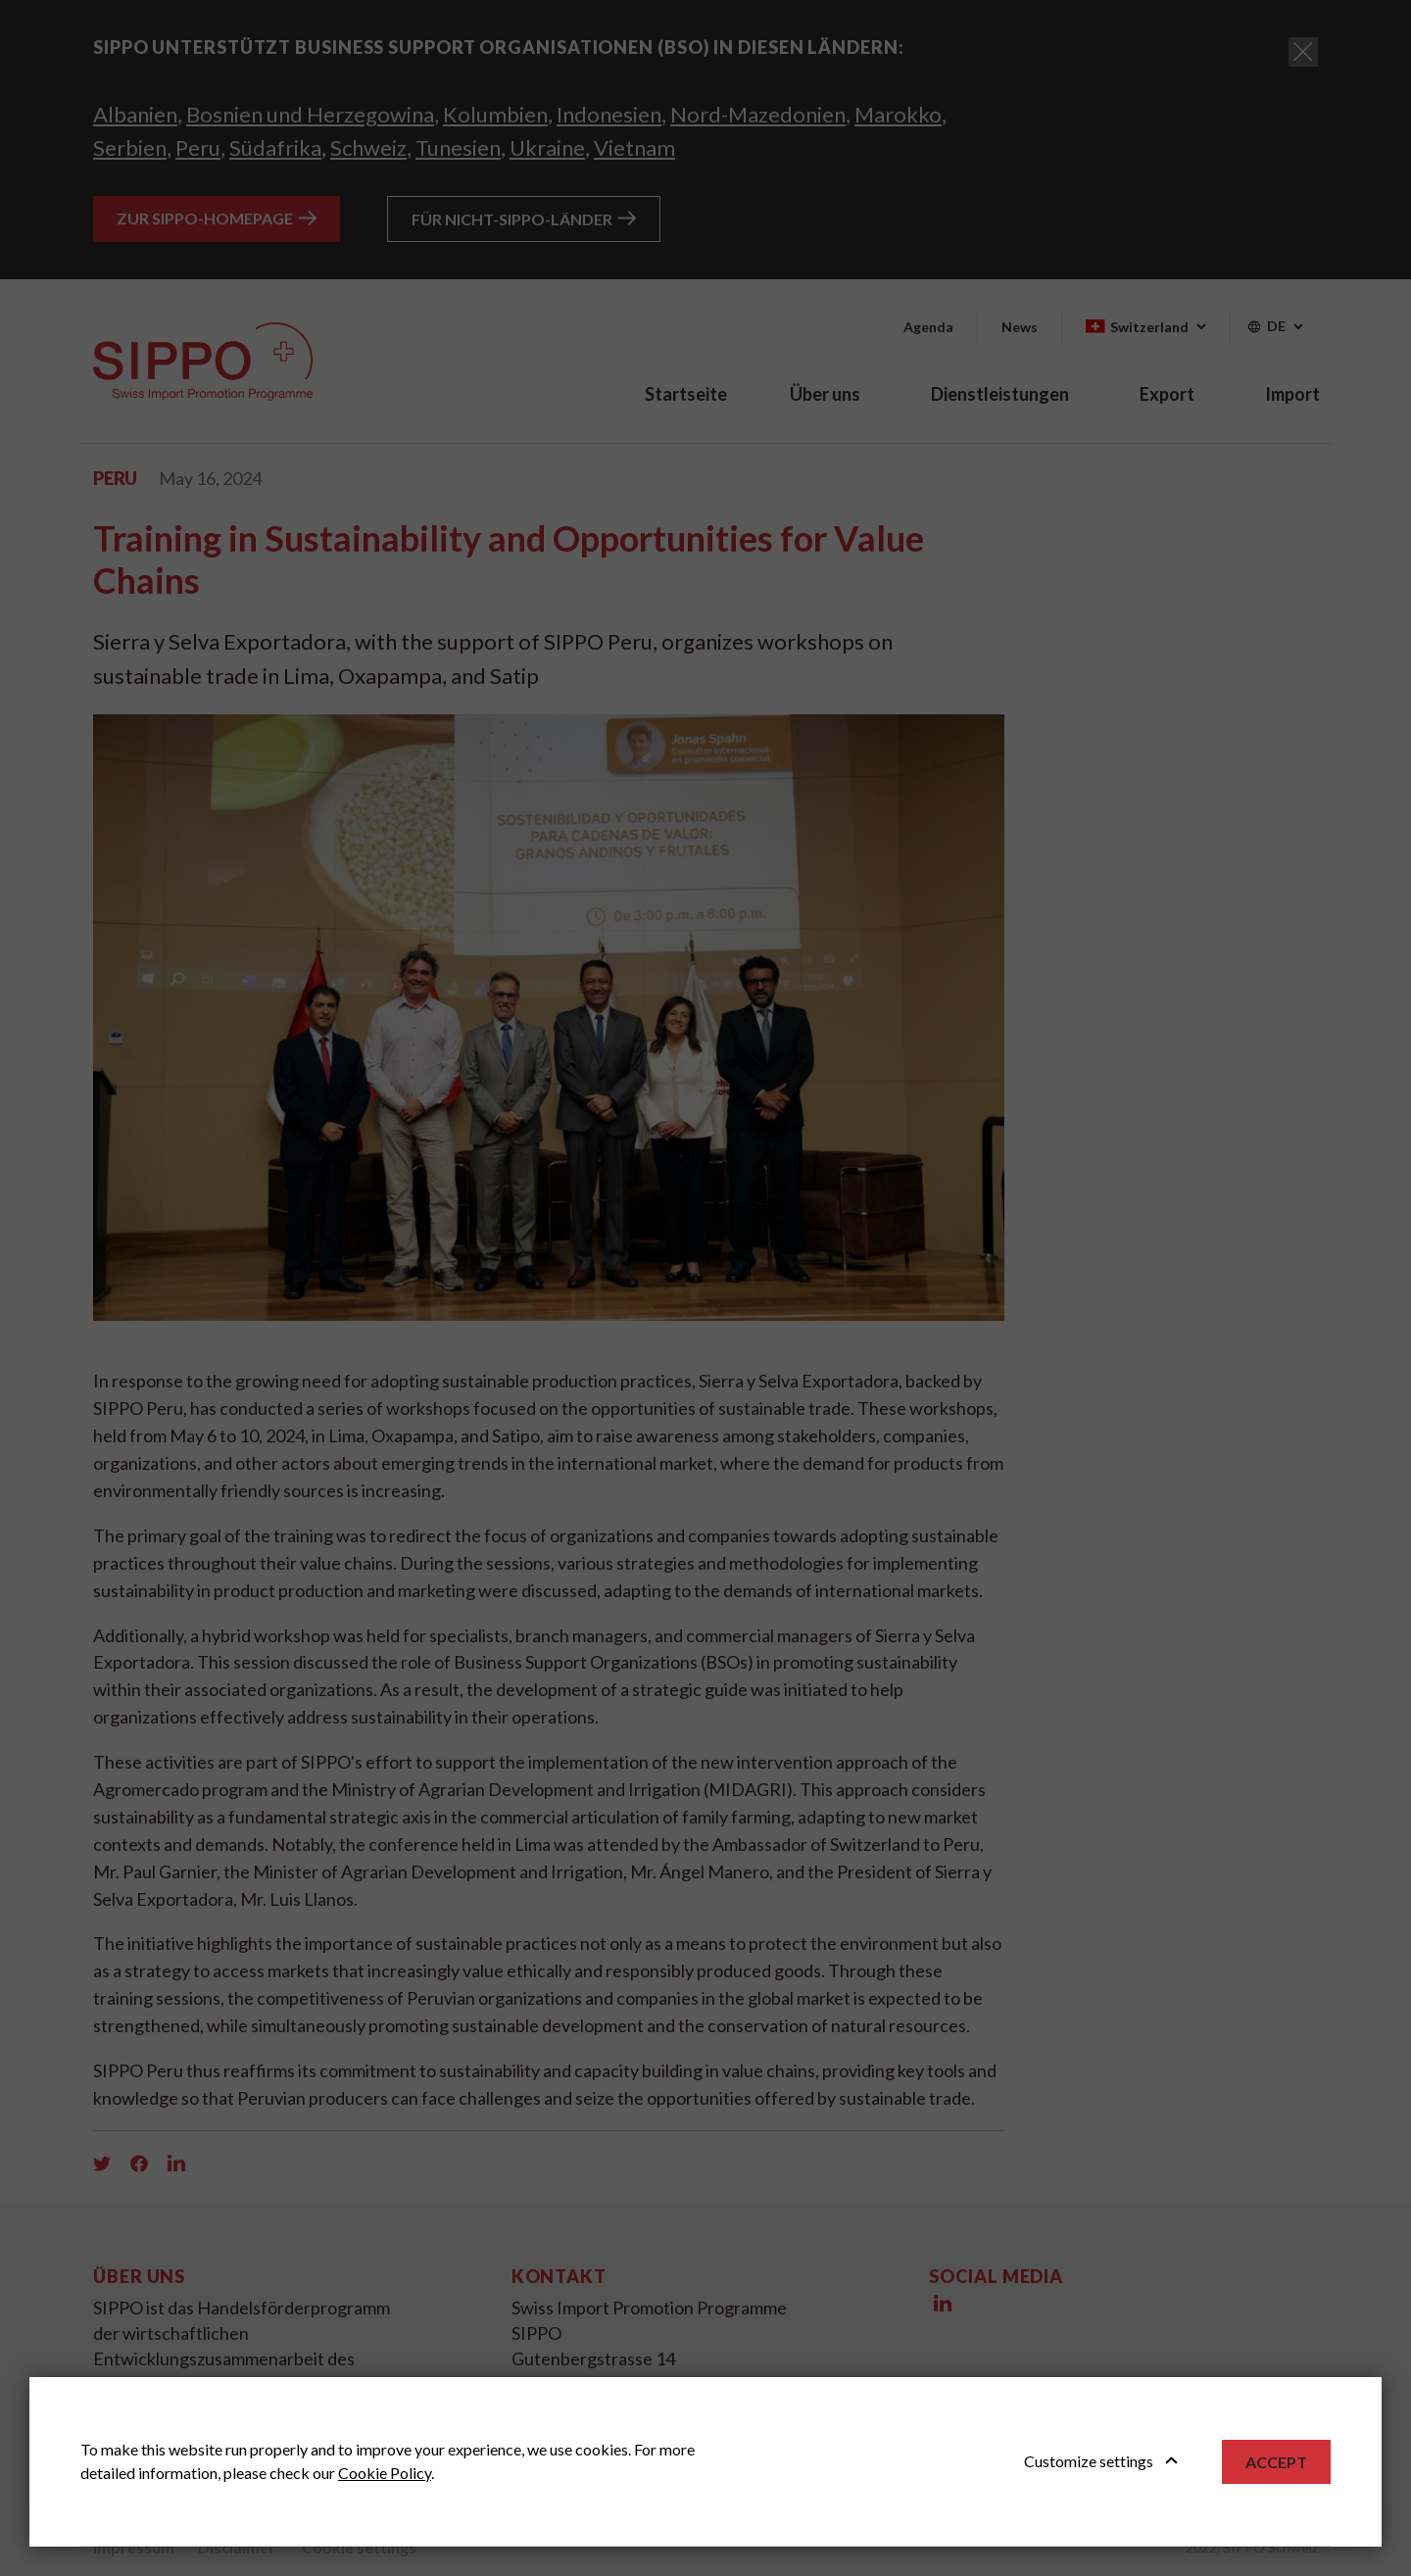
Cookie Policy (384, 2472)
